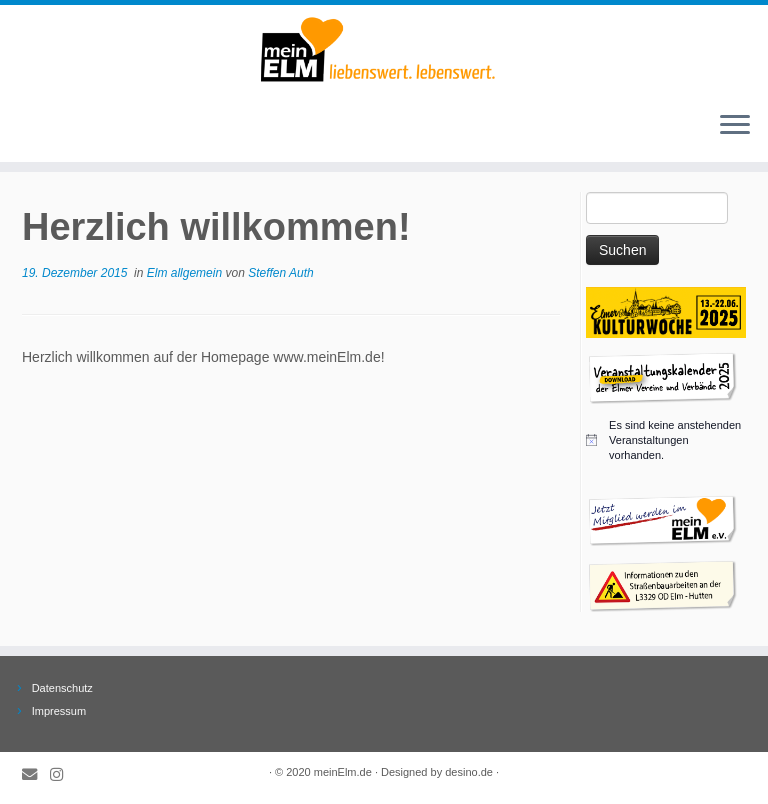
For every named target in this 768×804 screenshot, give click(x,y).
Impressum (59, 711)
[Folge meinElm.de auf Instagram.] (63, 774)
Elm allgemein (186, 273)
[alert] (666, 441)
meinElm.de (343, 772)
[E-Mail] (36, 774)
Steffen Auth (281, 273)
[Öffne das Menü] (735, 126)
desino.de (469, 772)
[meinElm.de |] (384, 50)
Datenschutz (62, 688)
